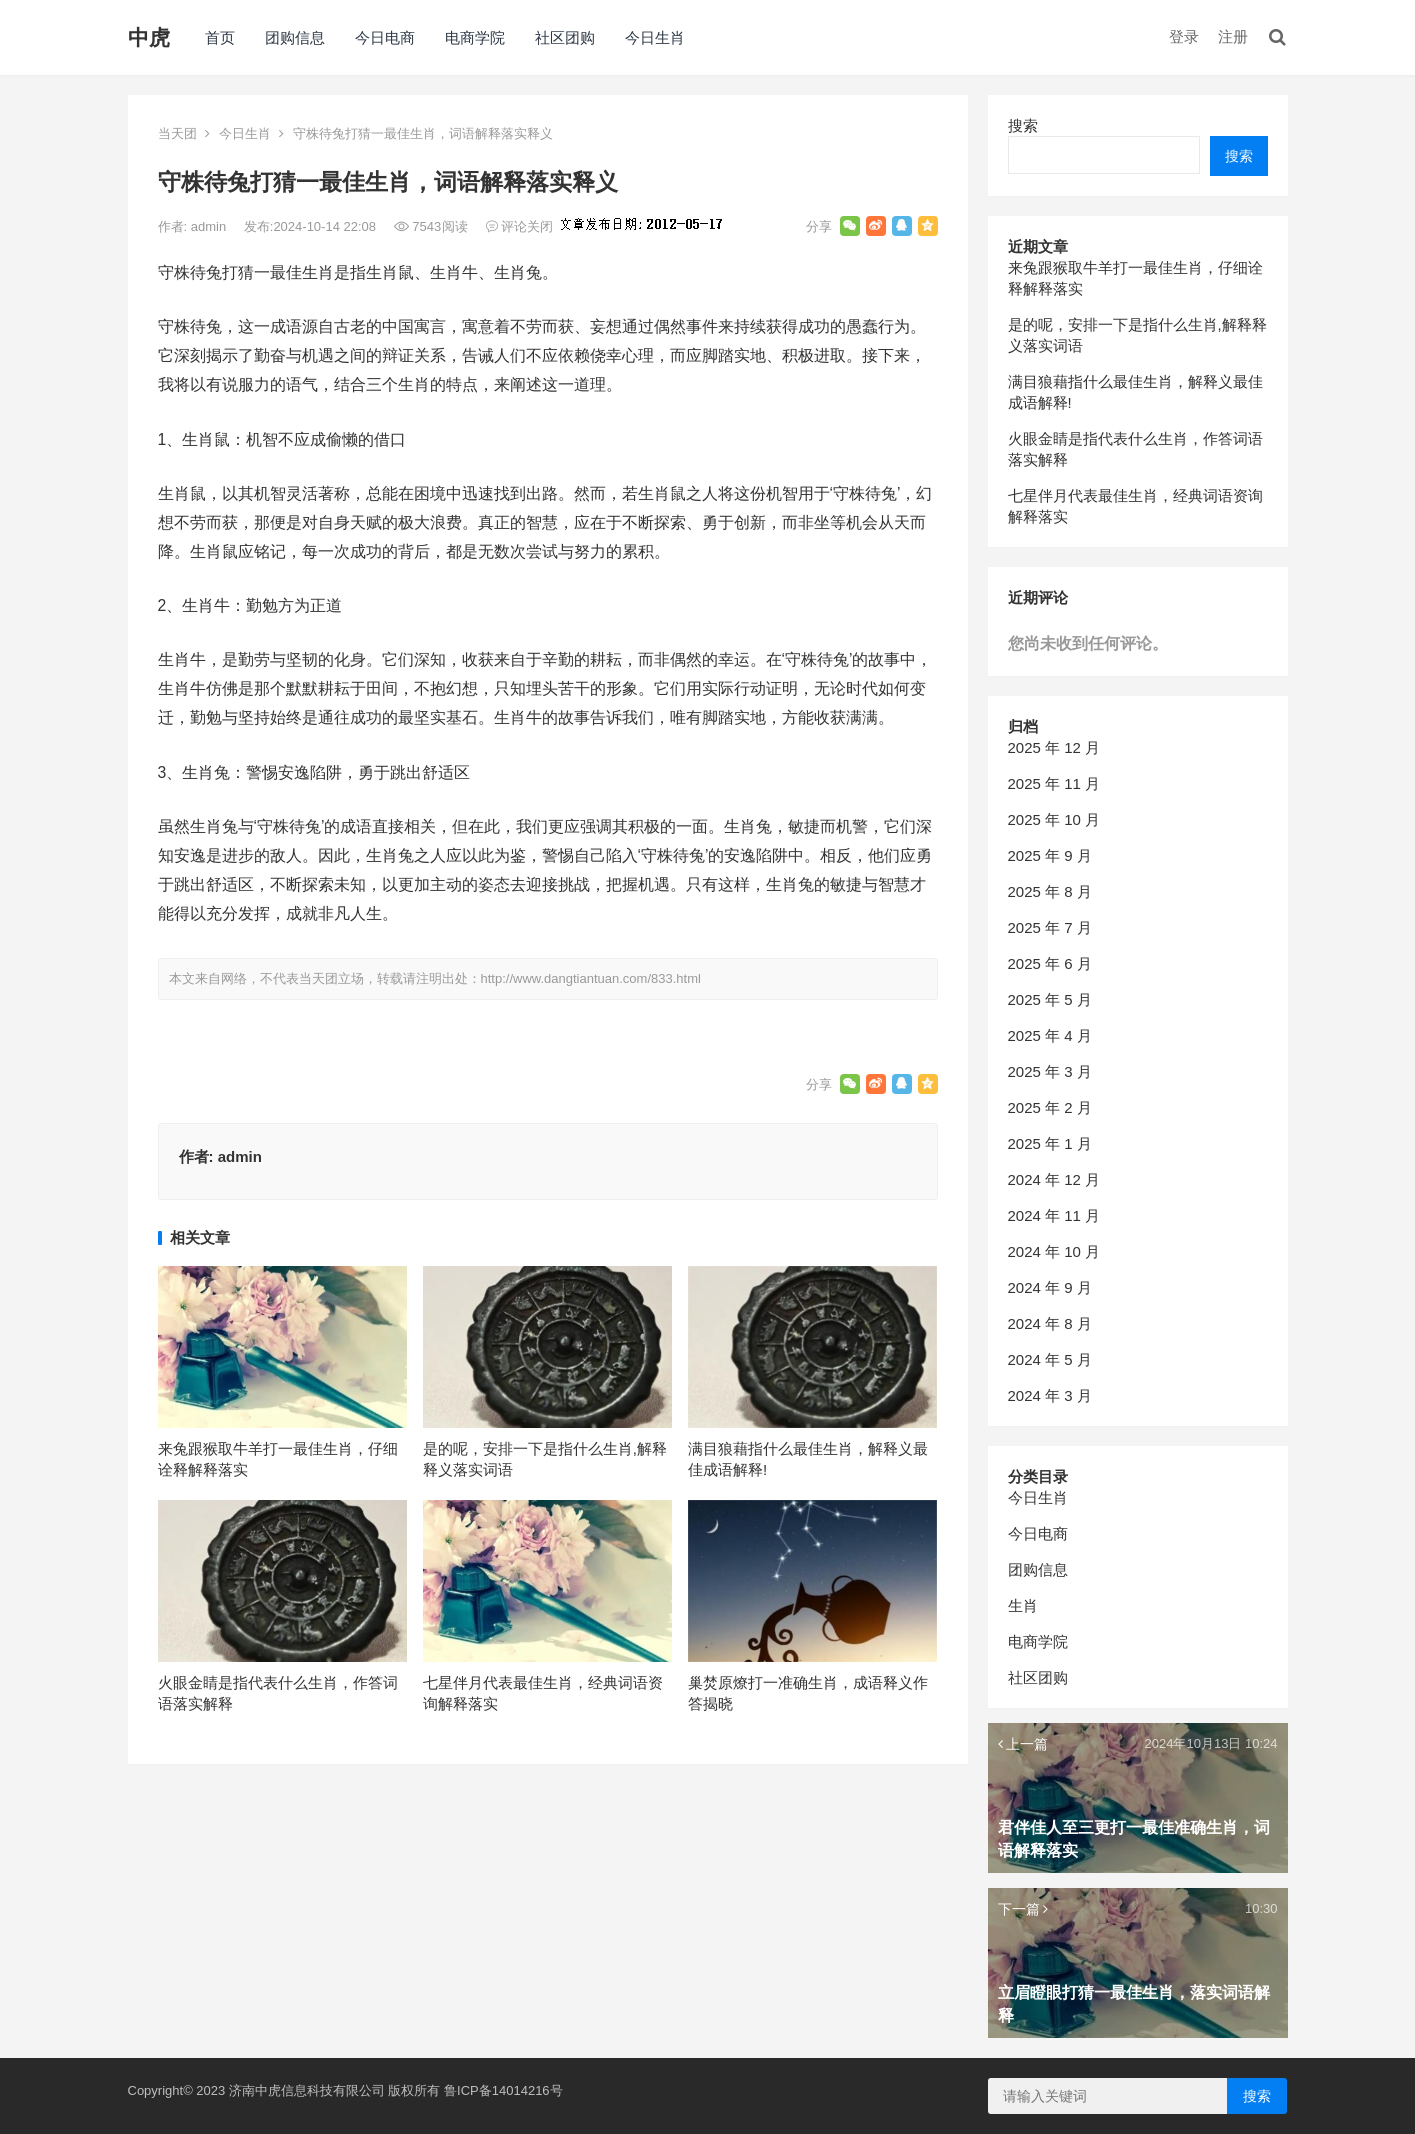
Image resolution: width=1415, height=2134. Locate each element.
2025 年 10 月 (1054, 819)
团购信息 (295, 37)
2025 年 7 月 (1050, 927)
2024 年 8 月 (1050, 1323)
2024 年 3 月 (1050, 1395)
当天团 (177, 133)
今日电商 (385, 37)
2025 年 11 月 (1054, 783)
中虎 (149, 37)
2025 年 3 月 (1050, 1071)
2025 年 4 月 (1050, 1035)
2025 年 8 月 (1050, 891)
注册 (1233, 36)
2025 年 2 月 (1050, 1107)
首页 (220, 37)
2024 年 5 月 (1050, 1359)
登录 (1184, 36)
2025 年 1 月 (1050, 1143)
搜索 (1023, 125)
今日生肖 (655, 37)
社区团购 (565, 37)
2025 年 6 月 (1050, 963)
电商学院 (475, 37)
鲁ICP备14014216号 (503, 2090)
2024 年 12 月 (1054, 1179)
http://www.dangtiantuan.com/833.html (591, 978)
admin (210, 226)
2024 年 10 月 (1054, 1251)
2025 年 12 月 (1054, 747)
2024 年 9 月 (1050, 1287)
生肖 (1023, 1605)
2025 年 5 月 (1050, 999)
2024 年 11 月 (1054, 1215)
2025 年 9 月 (1050, 855)
